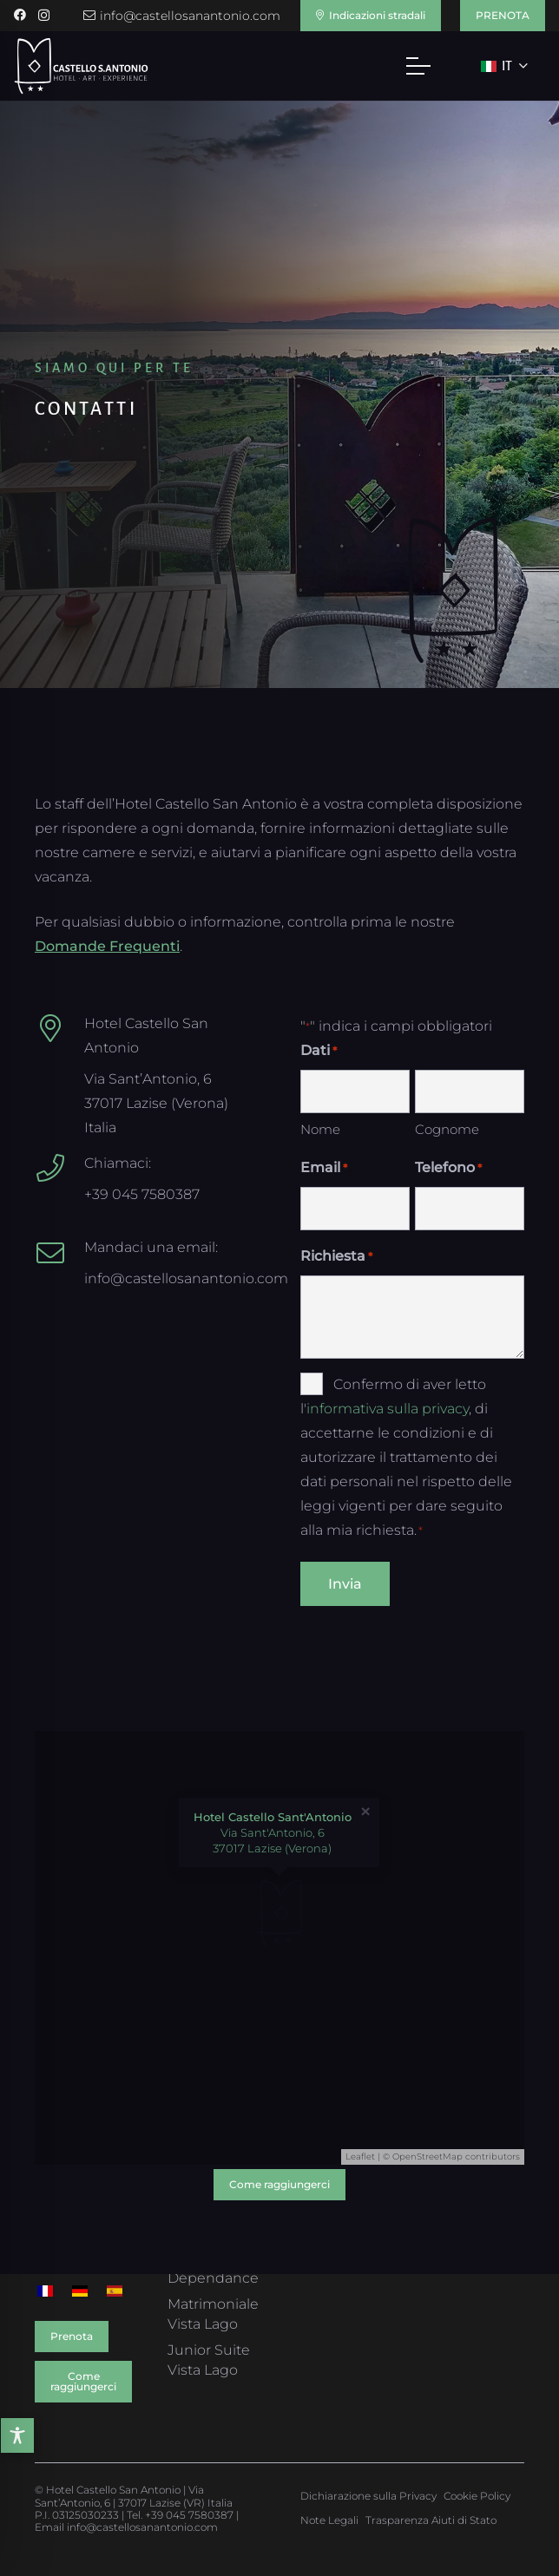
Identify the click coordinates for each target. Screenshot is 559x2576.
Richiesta (336, 1256)
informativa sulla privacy (387, 1408)
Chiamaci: (117, 1163)
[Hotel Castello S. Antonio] (81, 66)
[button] (418, 66)
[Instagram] (43, 15)
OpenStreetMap (427, 2156)
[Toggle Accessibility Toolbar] (19, 2435)
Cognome (447, 1129)
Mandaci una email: (151, 1247)
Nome (320, 1129)
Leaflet (360, 2156)
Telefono (448, 1168)
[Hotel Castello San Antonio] (59, 1028)
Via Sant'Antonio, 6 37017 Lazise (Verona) (273, 1832)
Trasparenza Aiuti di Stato (431, 2520)
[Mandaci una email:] (59, 1253)
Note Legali (329, 2520)
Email (323, 1168)
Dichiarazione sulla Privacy (368, 2495)
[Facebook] (20, 15)
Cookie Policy (477, 2495)
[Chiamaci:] (59, 1168)
